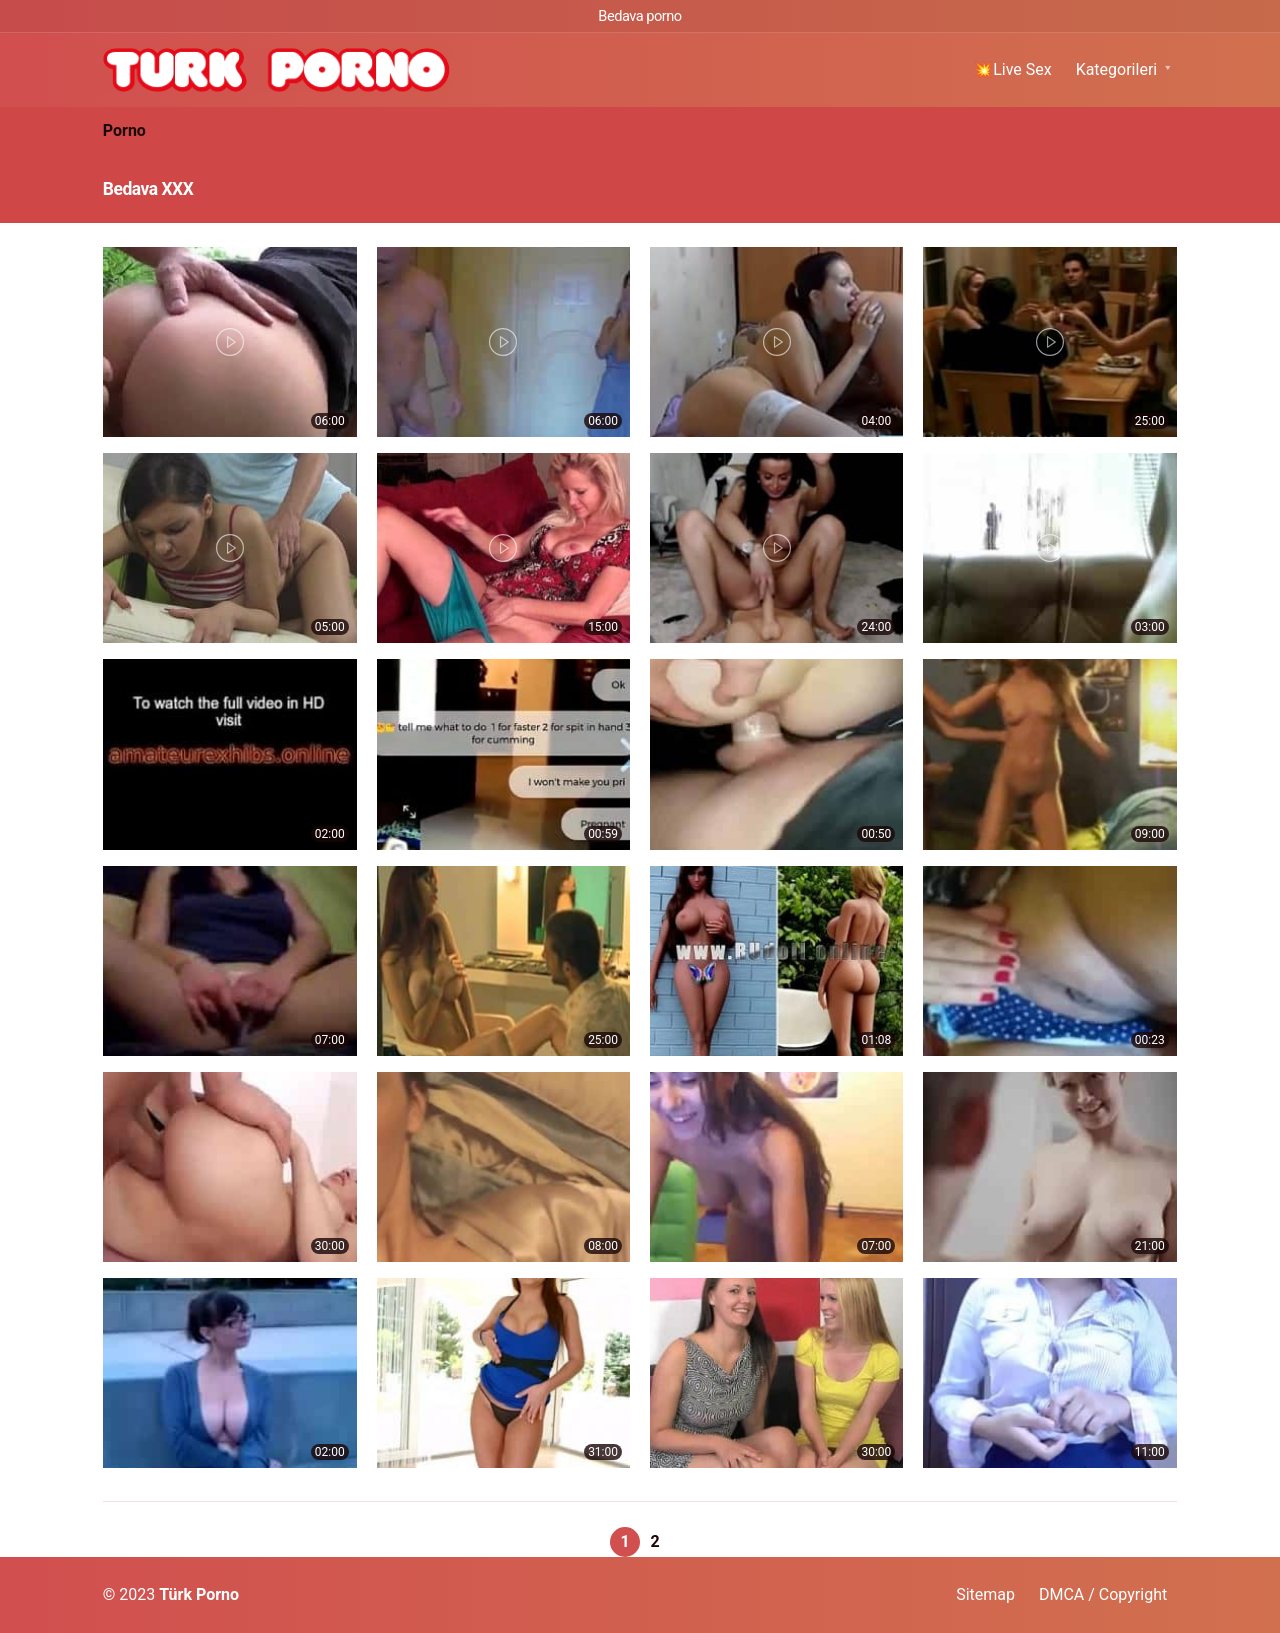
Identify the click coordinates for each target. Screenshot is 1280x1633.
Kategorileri (1117, 69)
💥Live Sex (1012, 69)
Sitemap (985, 1594)
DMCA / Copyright (1103, 1594)
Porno (124, 130)
